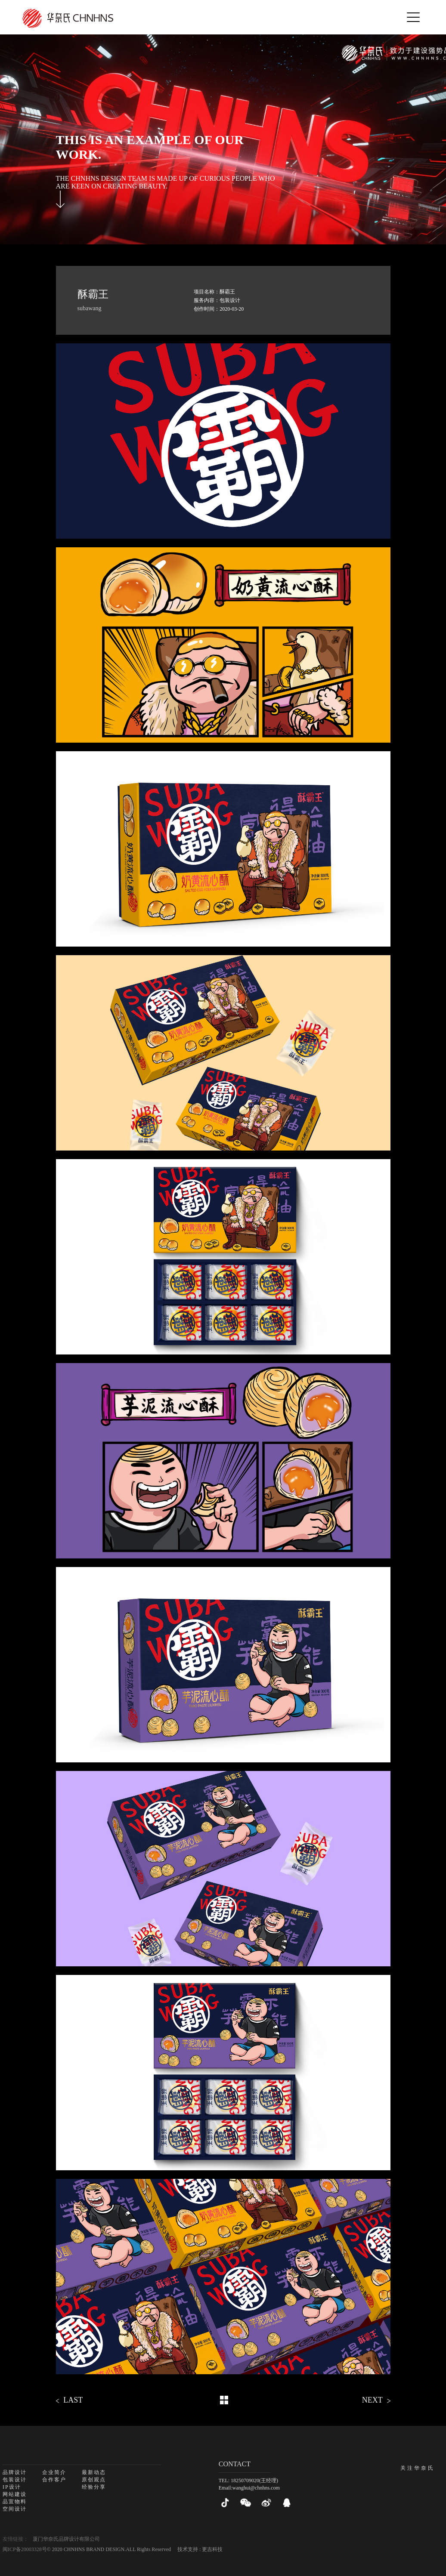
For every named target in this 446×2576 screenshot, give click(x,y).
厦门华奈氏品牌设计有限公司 (66, 2539)
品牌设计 (15, 2472)
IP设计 (12, 2487)
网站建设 (15, 2494)
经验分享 (94, 2487)
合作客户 (54, 2480)
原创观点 (94, 2480)
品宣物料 (15, 2502)
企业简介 (54, 2472)
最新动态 (94, 2472)
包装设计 (15, 2480)
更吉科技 (212, 2549)
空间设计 (15, 2509)
